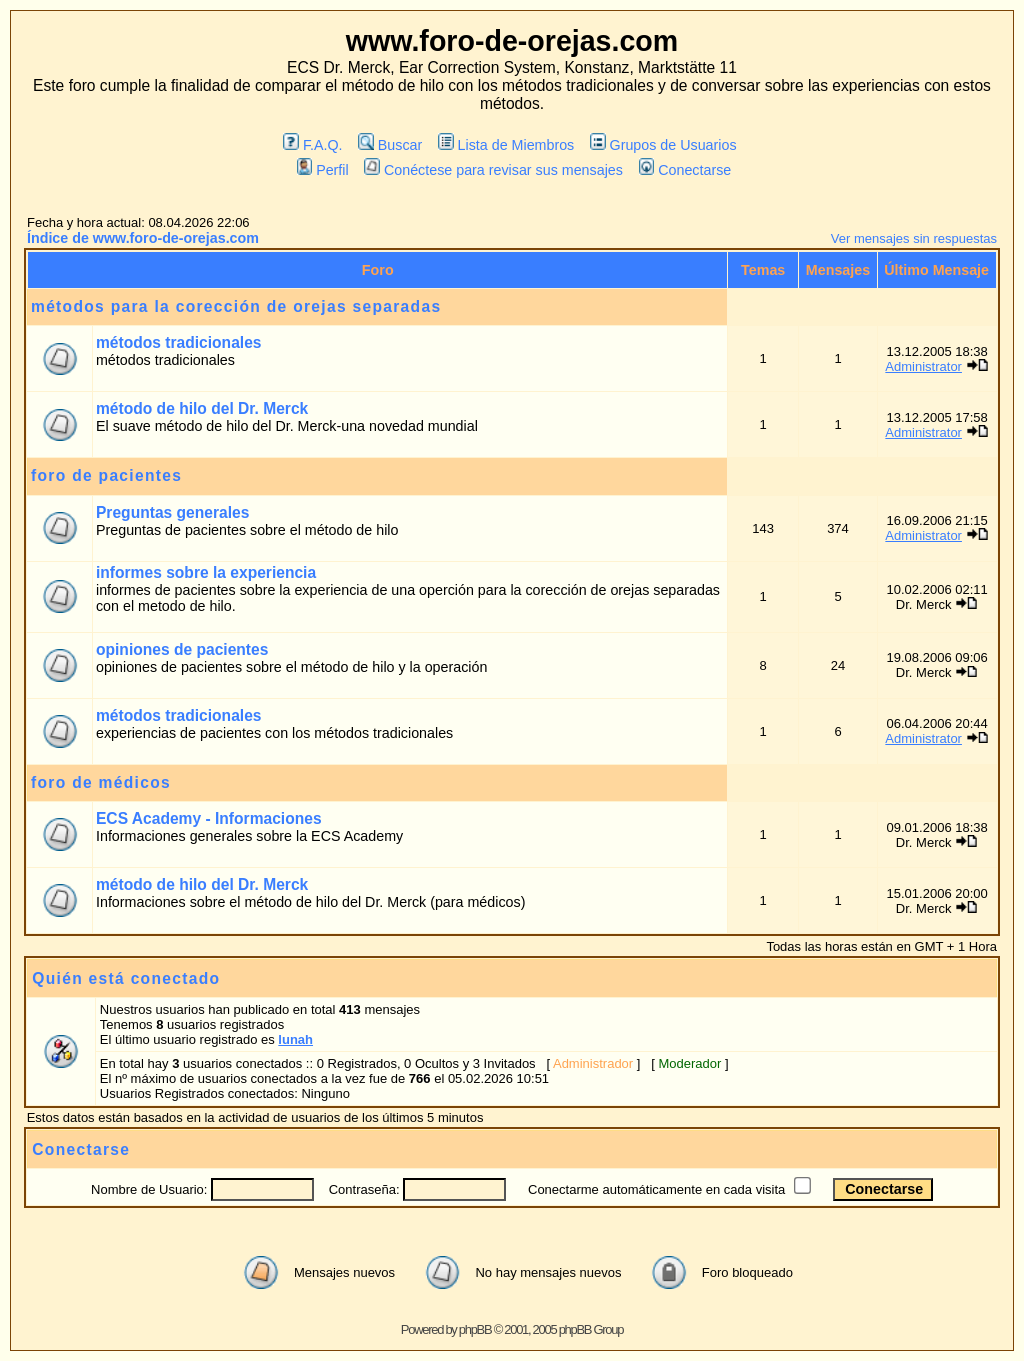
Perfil (323, 170)
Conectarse (685, 170)
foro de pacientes (106, 475)
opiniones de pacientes (182, 649)
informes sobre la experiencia (206, 572)
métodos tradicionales (179, 342)
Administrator (923, 366)
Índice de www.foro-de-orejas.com (143, 238)
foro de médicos (101, 782)
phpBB (475, 1329)
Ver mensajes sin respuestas (914, 238)
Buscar (390, 145)
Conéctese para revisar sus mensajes (493, 170)
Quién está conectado (126, 978)
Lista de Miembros (506, 145)
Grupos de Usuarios (663, 145)
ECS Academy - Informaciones (209, 818)
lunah (295, 1039)
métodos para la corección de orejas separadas (236, 306)
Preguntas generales (172, 512)
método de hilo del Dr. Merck (202, 408)
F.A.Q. (312, 145)
